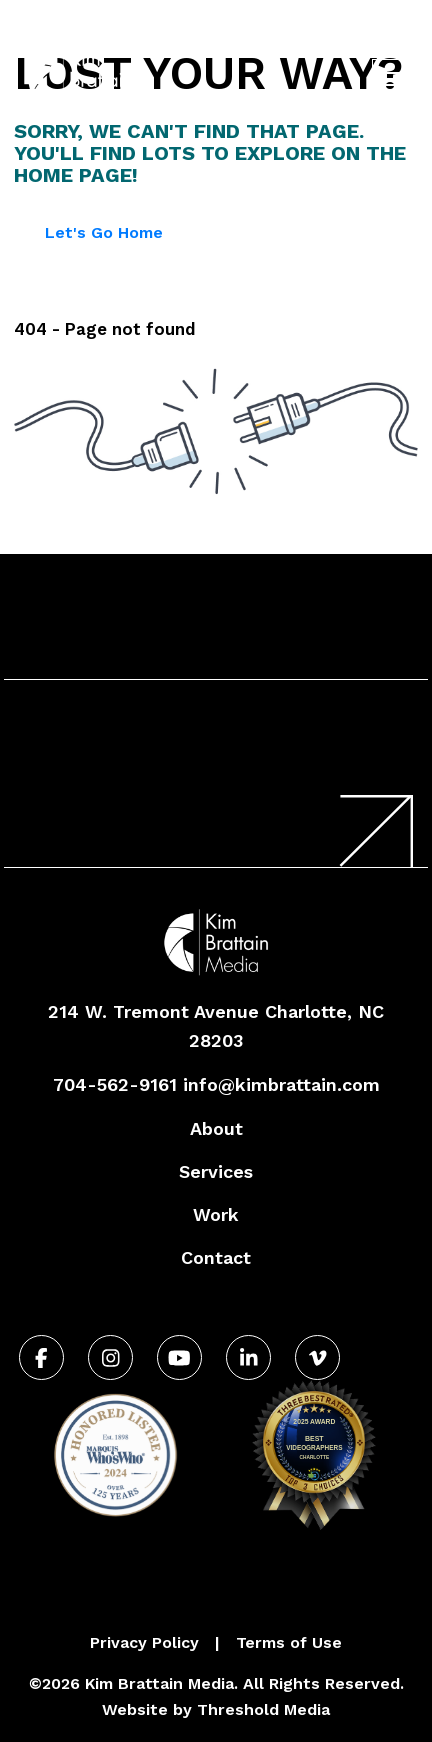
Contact (216, 1257)
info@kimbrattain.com (281, 1084)
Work (216, 1214)
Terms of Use (289, 1642)
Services (216, 1171)
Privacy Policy (144, 1642)
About (216, 1128)
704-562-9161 (232, 33)
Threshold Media (263, 1709)
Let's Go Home (104, 232)
